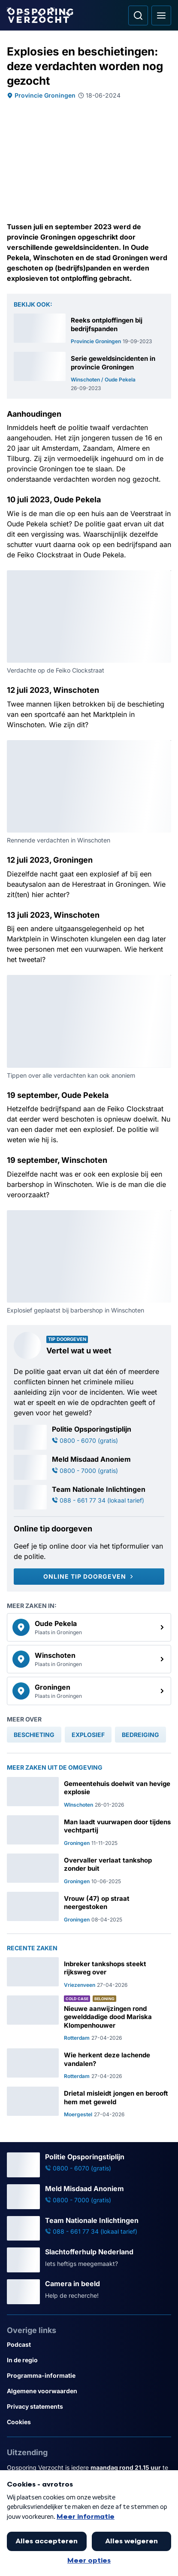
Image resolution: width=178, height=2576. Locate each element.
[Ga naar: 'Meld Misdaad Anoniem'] (89, 1467)
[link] (89, 1627)
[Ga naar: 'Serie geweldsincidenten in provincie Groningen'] (89, 372)
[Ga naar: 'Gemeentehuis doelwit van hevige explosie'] (89, 1792)
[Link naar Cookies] (89, 2422)
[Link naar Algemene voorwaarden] (89, 2391)
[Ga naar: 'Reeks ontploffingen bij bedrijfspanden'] (89, 329)
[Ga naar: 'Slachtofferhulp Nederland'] (89, 2259)
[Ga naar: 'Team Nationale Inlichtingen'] (89, 1497)
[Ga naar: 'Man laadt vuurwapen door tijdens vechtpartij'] (89, 1831)
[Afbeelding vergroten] (165, 576)
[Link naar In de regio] (89, 2360)
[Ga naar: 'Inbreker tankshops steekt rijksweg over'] (89, 1973)
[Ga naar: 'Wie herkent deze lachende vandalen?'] (89, 2064)
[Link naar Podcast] (89, 2344)
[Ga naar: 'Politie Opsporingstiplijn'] (89, 1437)
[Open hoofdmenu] (161, 15)
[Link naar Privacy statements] (89, 2406)
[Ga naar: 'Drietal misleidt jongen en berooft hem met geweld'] (89, 2102)
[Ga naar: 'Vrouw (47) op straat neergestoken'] (89, 1907)
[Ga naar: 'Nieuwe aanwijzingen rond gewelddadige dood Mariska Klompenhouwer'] (89, 2018)
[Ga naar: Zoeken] (138, 15)
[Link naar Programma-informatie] (89, 2375)
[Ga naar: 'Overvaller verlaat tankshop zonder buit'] (89, 1869)
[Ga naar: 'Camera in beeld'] (89, 2291)
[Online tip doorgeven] (89, 1576)
